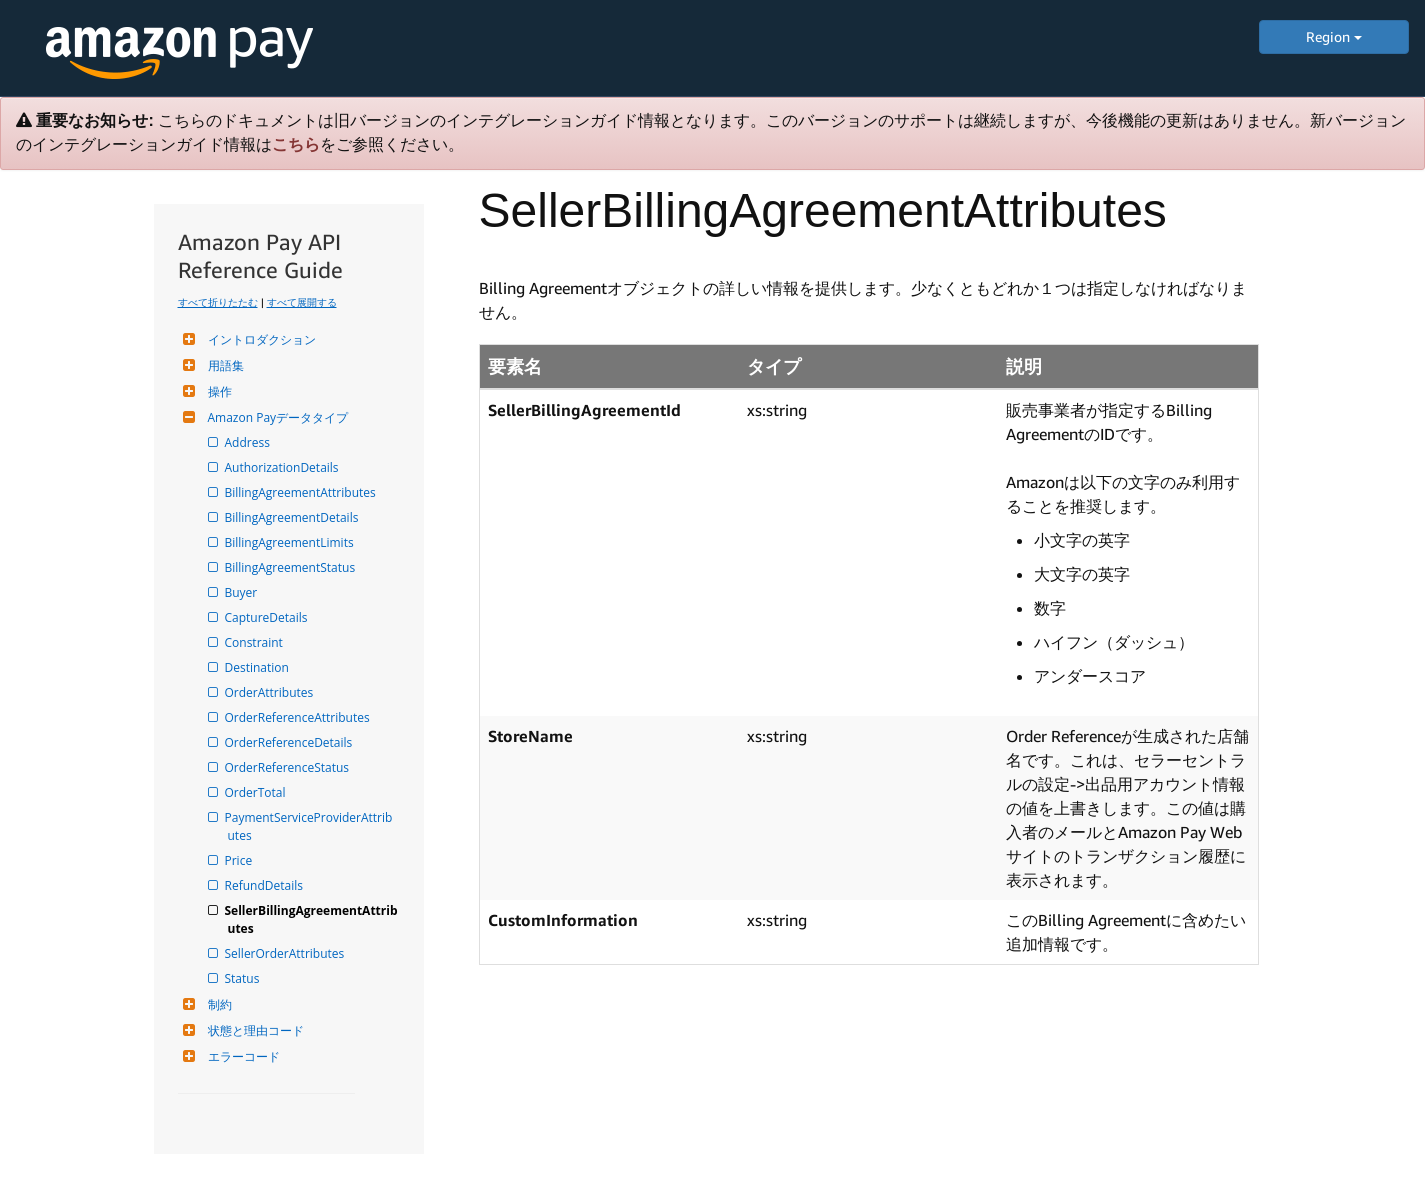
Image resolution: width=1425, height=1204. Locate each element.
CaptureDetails (268, 617)
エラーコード (241, 1056)
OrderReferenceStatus (289, 767)
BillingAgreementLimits (291, 542)
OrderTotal (257, 792)
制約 (217, 1004)
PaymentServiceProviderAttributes (310, 826)
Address (249, 442)
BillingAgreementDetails (293, 517)
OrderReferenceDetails (290, 742)
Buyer (243, 592)
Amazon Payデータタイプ (276, 417)
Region (1334, 36)
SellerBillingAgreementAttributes (313, 919)
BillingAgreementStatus (292, 567)
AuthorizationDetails (283, 467)
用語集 (223, 365)
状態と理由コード (253, 1030)
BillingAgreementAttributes (302, 492)
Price (240, 860)
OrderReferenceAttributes (299, 717)
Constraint (255, 642)
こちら (296, 144)
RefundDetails (265, 885)
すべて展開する (302, 302)
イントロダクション (259, 339)
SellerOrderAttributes (286, 953)
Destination (258, 667)
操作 (217, 391)
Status (244, 978)
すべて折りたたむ (218, 302)
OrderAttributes (271, 692)
